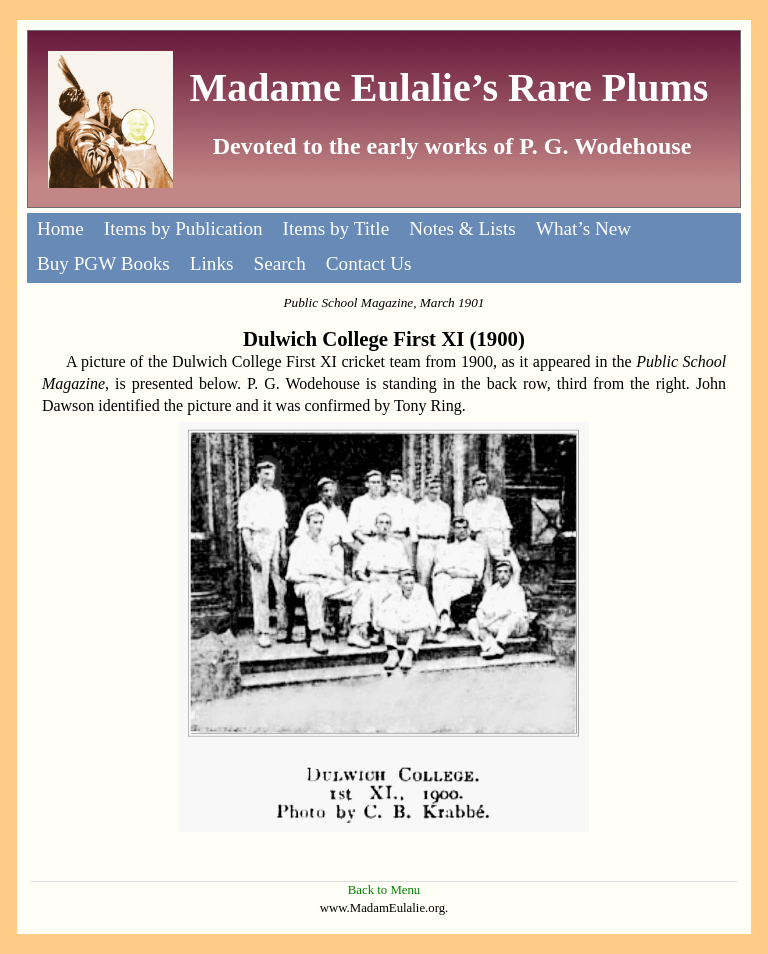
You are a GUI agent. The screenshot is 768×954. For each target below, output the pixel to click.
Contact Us (369, 263)
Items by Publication (183, 228)
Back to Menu (384, 890)
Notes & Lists (462, 228)
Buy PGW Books (103, 263)
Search (280, 263)
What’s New (583, 228)
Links (212, 263)
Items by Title (336, 228)
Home (60, 228)
